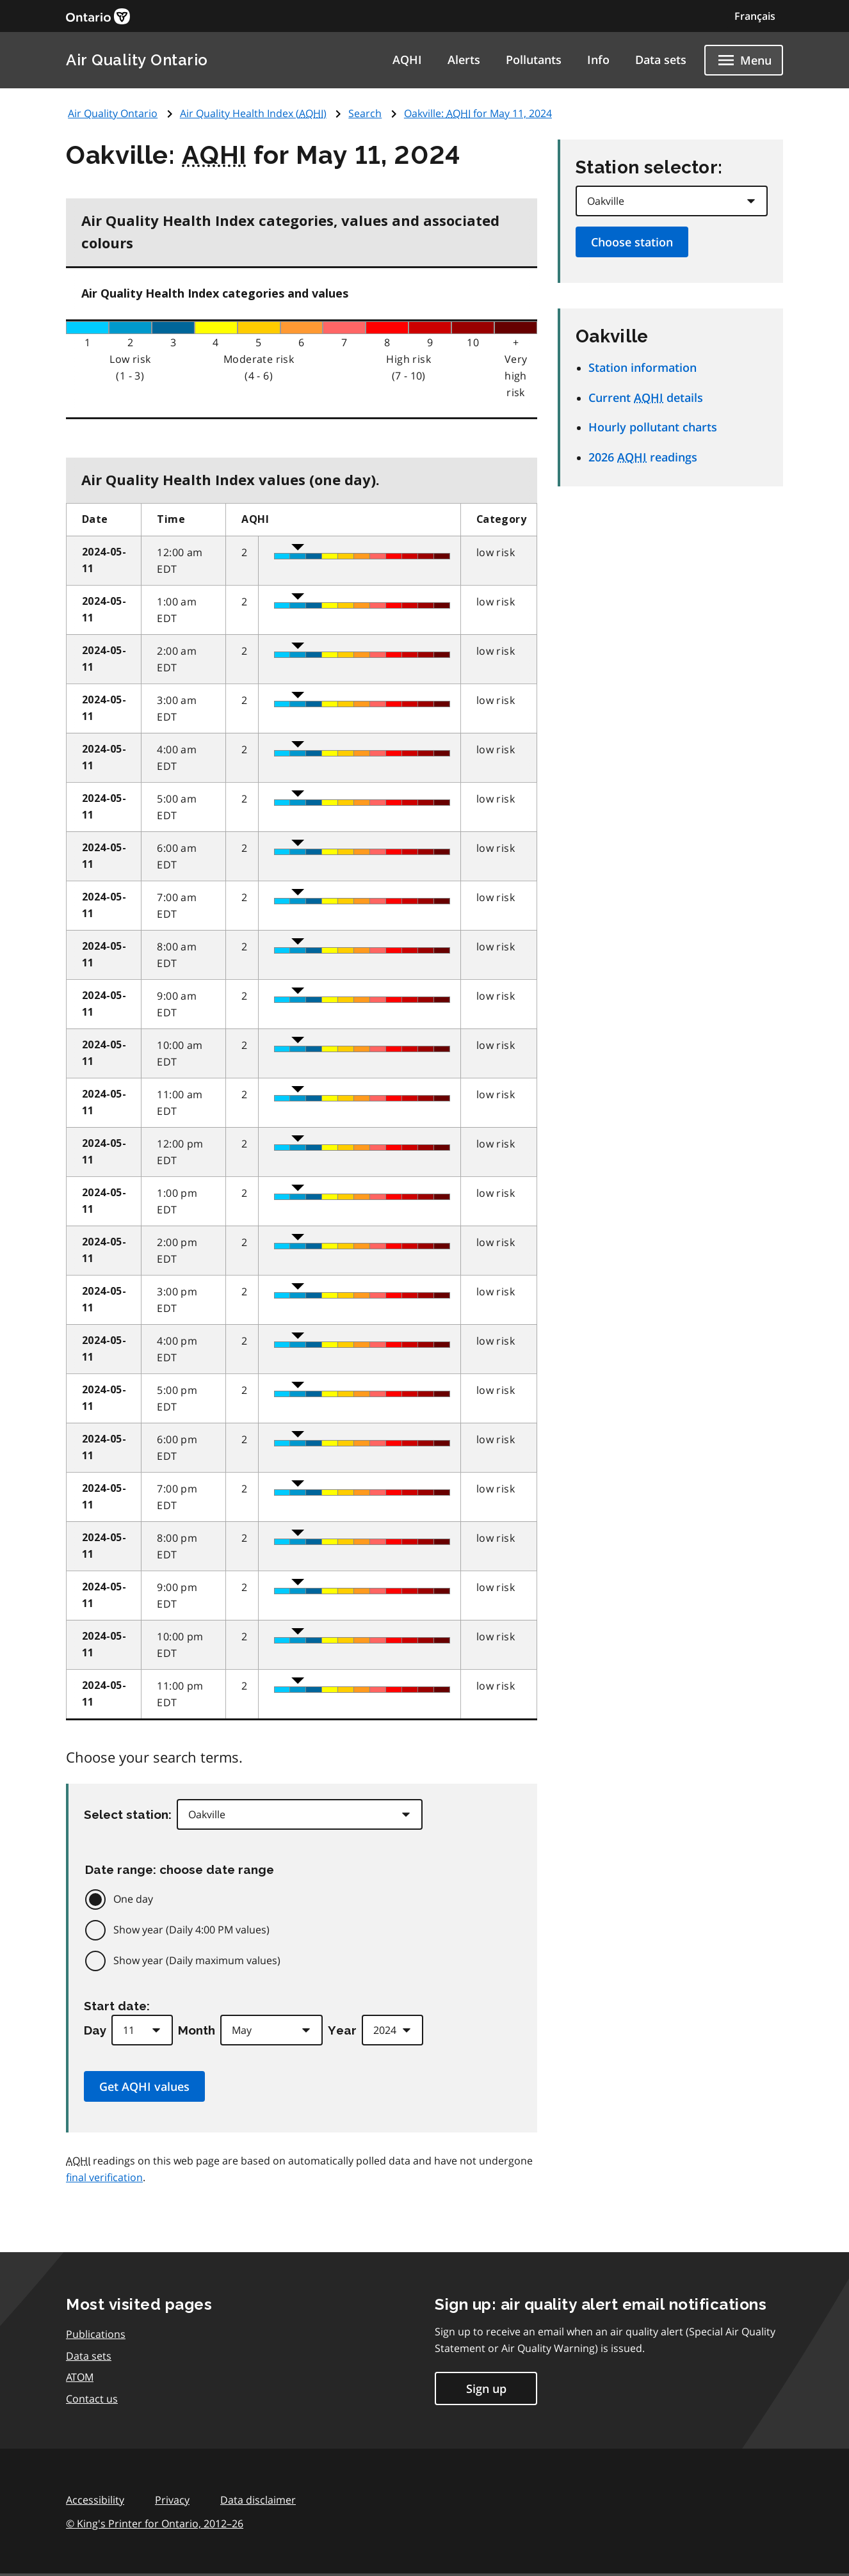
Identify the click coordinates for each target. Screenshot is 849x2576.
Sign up (486, 2388)
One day (133, 1899)
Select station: (128, 1814)
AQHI (407, 59)
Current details (645, 397)
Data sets (660, 59)
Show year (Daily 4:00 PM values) (191, 1930)
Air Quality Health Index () (253, 113)
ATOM (79, 2377)
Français (754, 16)
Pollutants (534, 59)
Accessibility (95, 2500)
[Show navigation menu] (743, 60)
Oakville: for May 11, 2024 (478, 113)
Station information (642, 367)
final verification (104, 2177)
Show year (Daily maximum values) (196, 1960)
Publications (95, 2334)
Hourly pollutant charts (652, 427)
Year (342, 2030)
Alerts (464, 59)
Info (598, 59)
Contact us (92, 2399)
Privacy (172, 2500)
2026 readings (642, 457)
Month (196, 2030)
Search (365, 113)
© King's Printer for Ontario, (154, 2523)
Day (95, 2030)
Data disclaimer (258, 2500)
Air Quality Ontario (137, 60)
